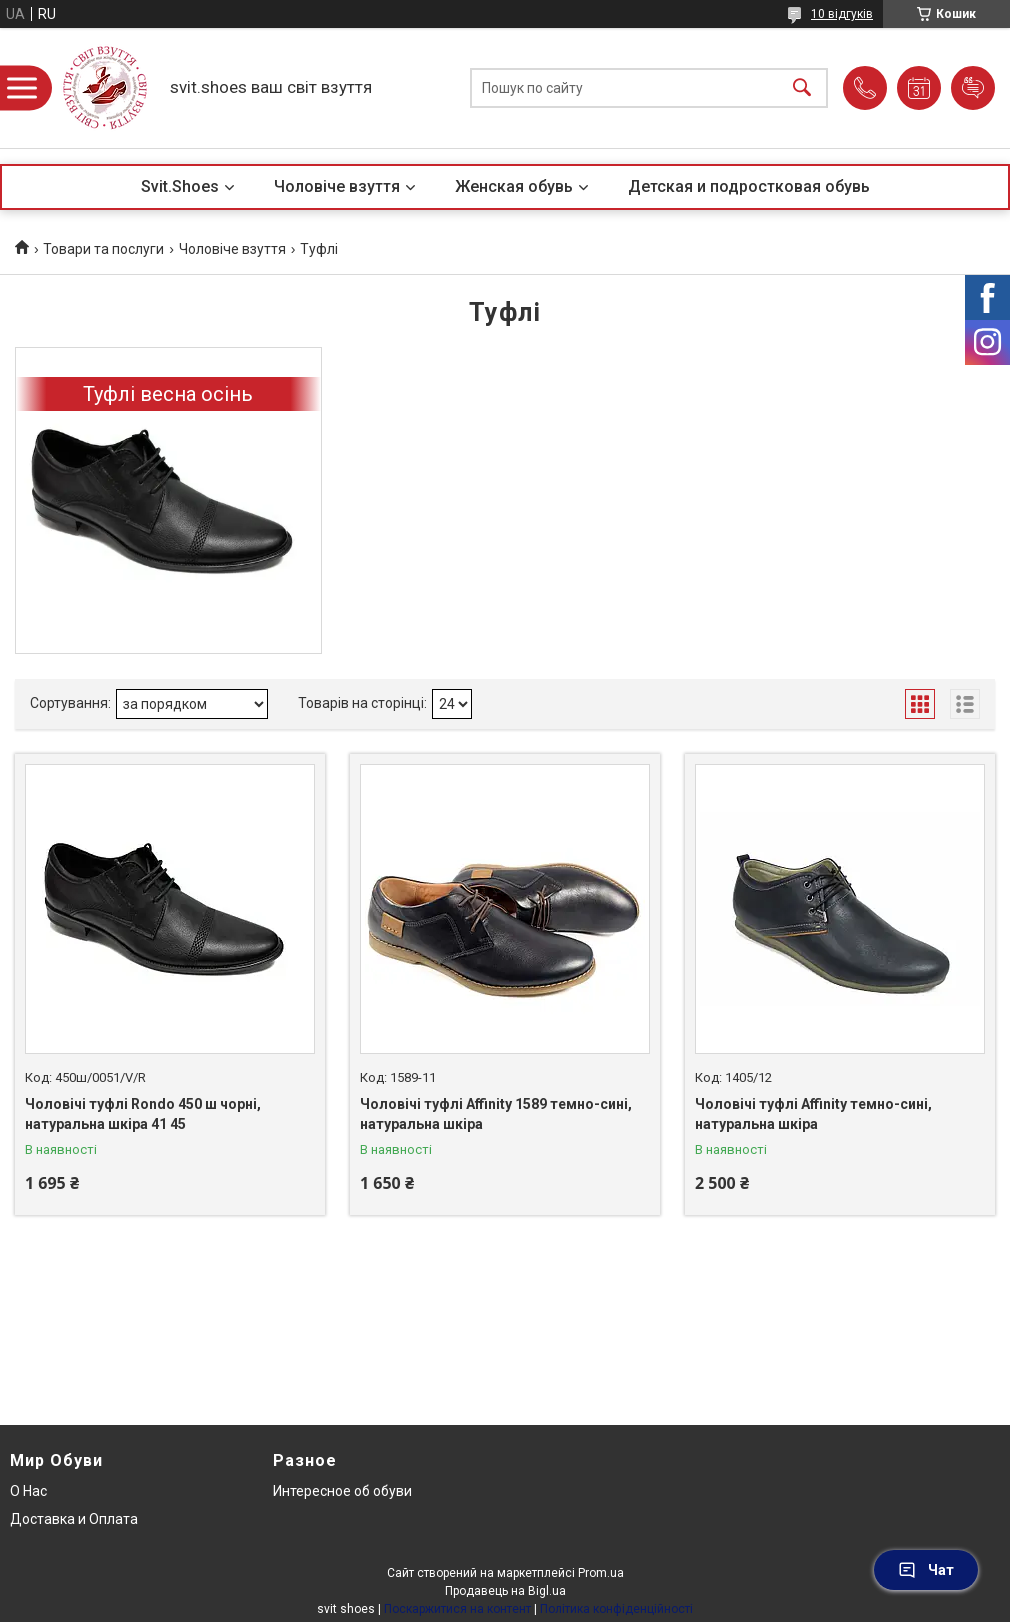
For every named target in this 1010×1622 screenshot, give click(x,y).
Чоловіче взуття (337, 186)
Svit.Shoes (180, 186)
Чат (926, 1570)
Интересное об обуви (342, 1491)
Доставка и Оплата (74, 1519)
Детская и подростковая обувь (749, 186)
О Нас (28, 1491)
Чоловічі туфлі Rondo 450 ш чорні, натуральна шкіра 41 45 (143, 1114)
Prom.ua (601, 1573)
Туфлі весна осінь (168, 394)
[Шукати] (802, 88)
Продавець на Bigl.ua (505, 1591)
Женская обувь (514, 186)
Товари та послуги (103, 249)
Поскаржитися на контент (457, 1609)
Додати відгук (973, 88)
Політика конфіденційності (616, 1609)
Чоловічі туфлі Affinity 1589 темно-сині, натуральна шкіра (496, 1114)
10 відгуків (842, 14)
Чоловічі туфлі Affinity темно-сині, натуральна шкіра (813, 1114)
